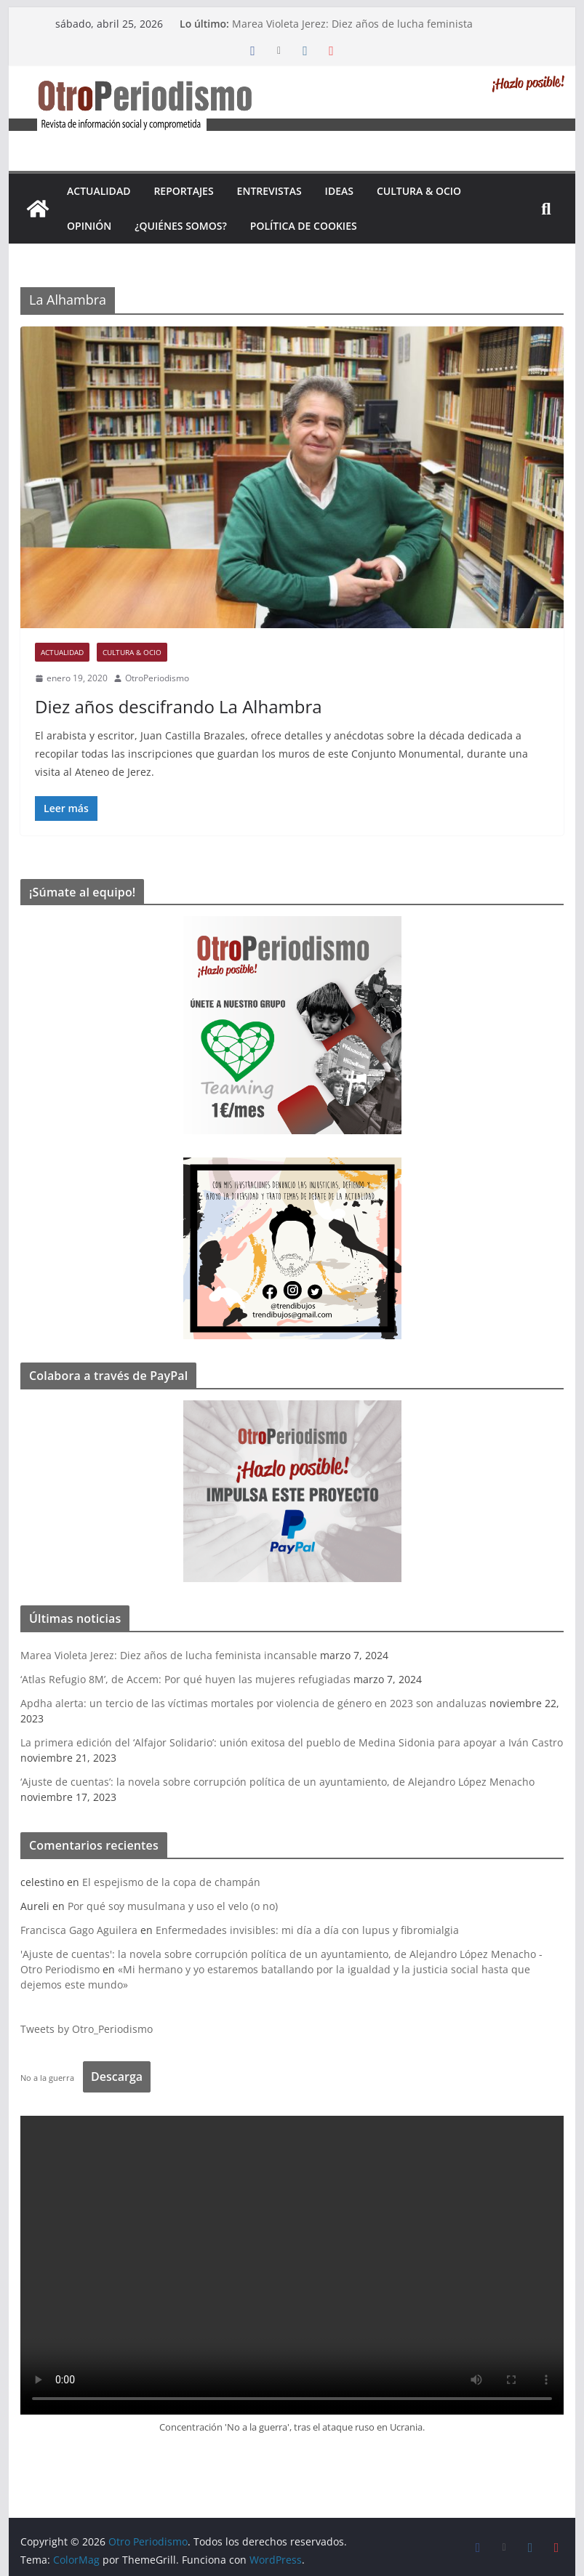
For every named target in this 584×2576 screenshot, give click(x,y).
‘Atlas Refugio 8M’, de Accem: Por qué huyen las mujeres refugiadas (185, 1679)
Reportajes (183, 191)
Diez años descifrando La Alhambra (178, 706)
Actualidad (98, 191)
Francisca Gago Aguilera (78, 1930)
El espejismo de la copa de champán (171, 1882)
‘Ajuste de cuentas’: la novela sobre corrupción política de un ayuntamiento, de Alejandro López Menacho (277, 1782)
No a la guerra (47, 2077)
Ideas (339, 191)
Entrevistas (269, 191)
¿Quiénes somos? (181, 226)
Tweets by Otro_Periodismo (86, 2029)
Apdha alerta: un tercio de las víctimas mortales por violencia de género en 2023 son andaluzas (253, 1703)
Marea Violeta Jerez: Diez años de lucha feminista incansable (168, 1655)
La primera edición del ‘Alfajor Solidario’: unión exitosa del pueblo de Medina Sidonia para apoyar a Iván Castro (291, 1742)
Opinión (89, 226)
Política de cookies (303, 226)
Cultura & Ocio (419, 191)
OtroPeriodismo (157, 678)
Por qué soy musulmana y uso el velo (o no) (173, 1906)
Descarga (117, 2077)
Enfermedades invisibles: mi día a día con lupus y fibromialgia (307, 1930)
